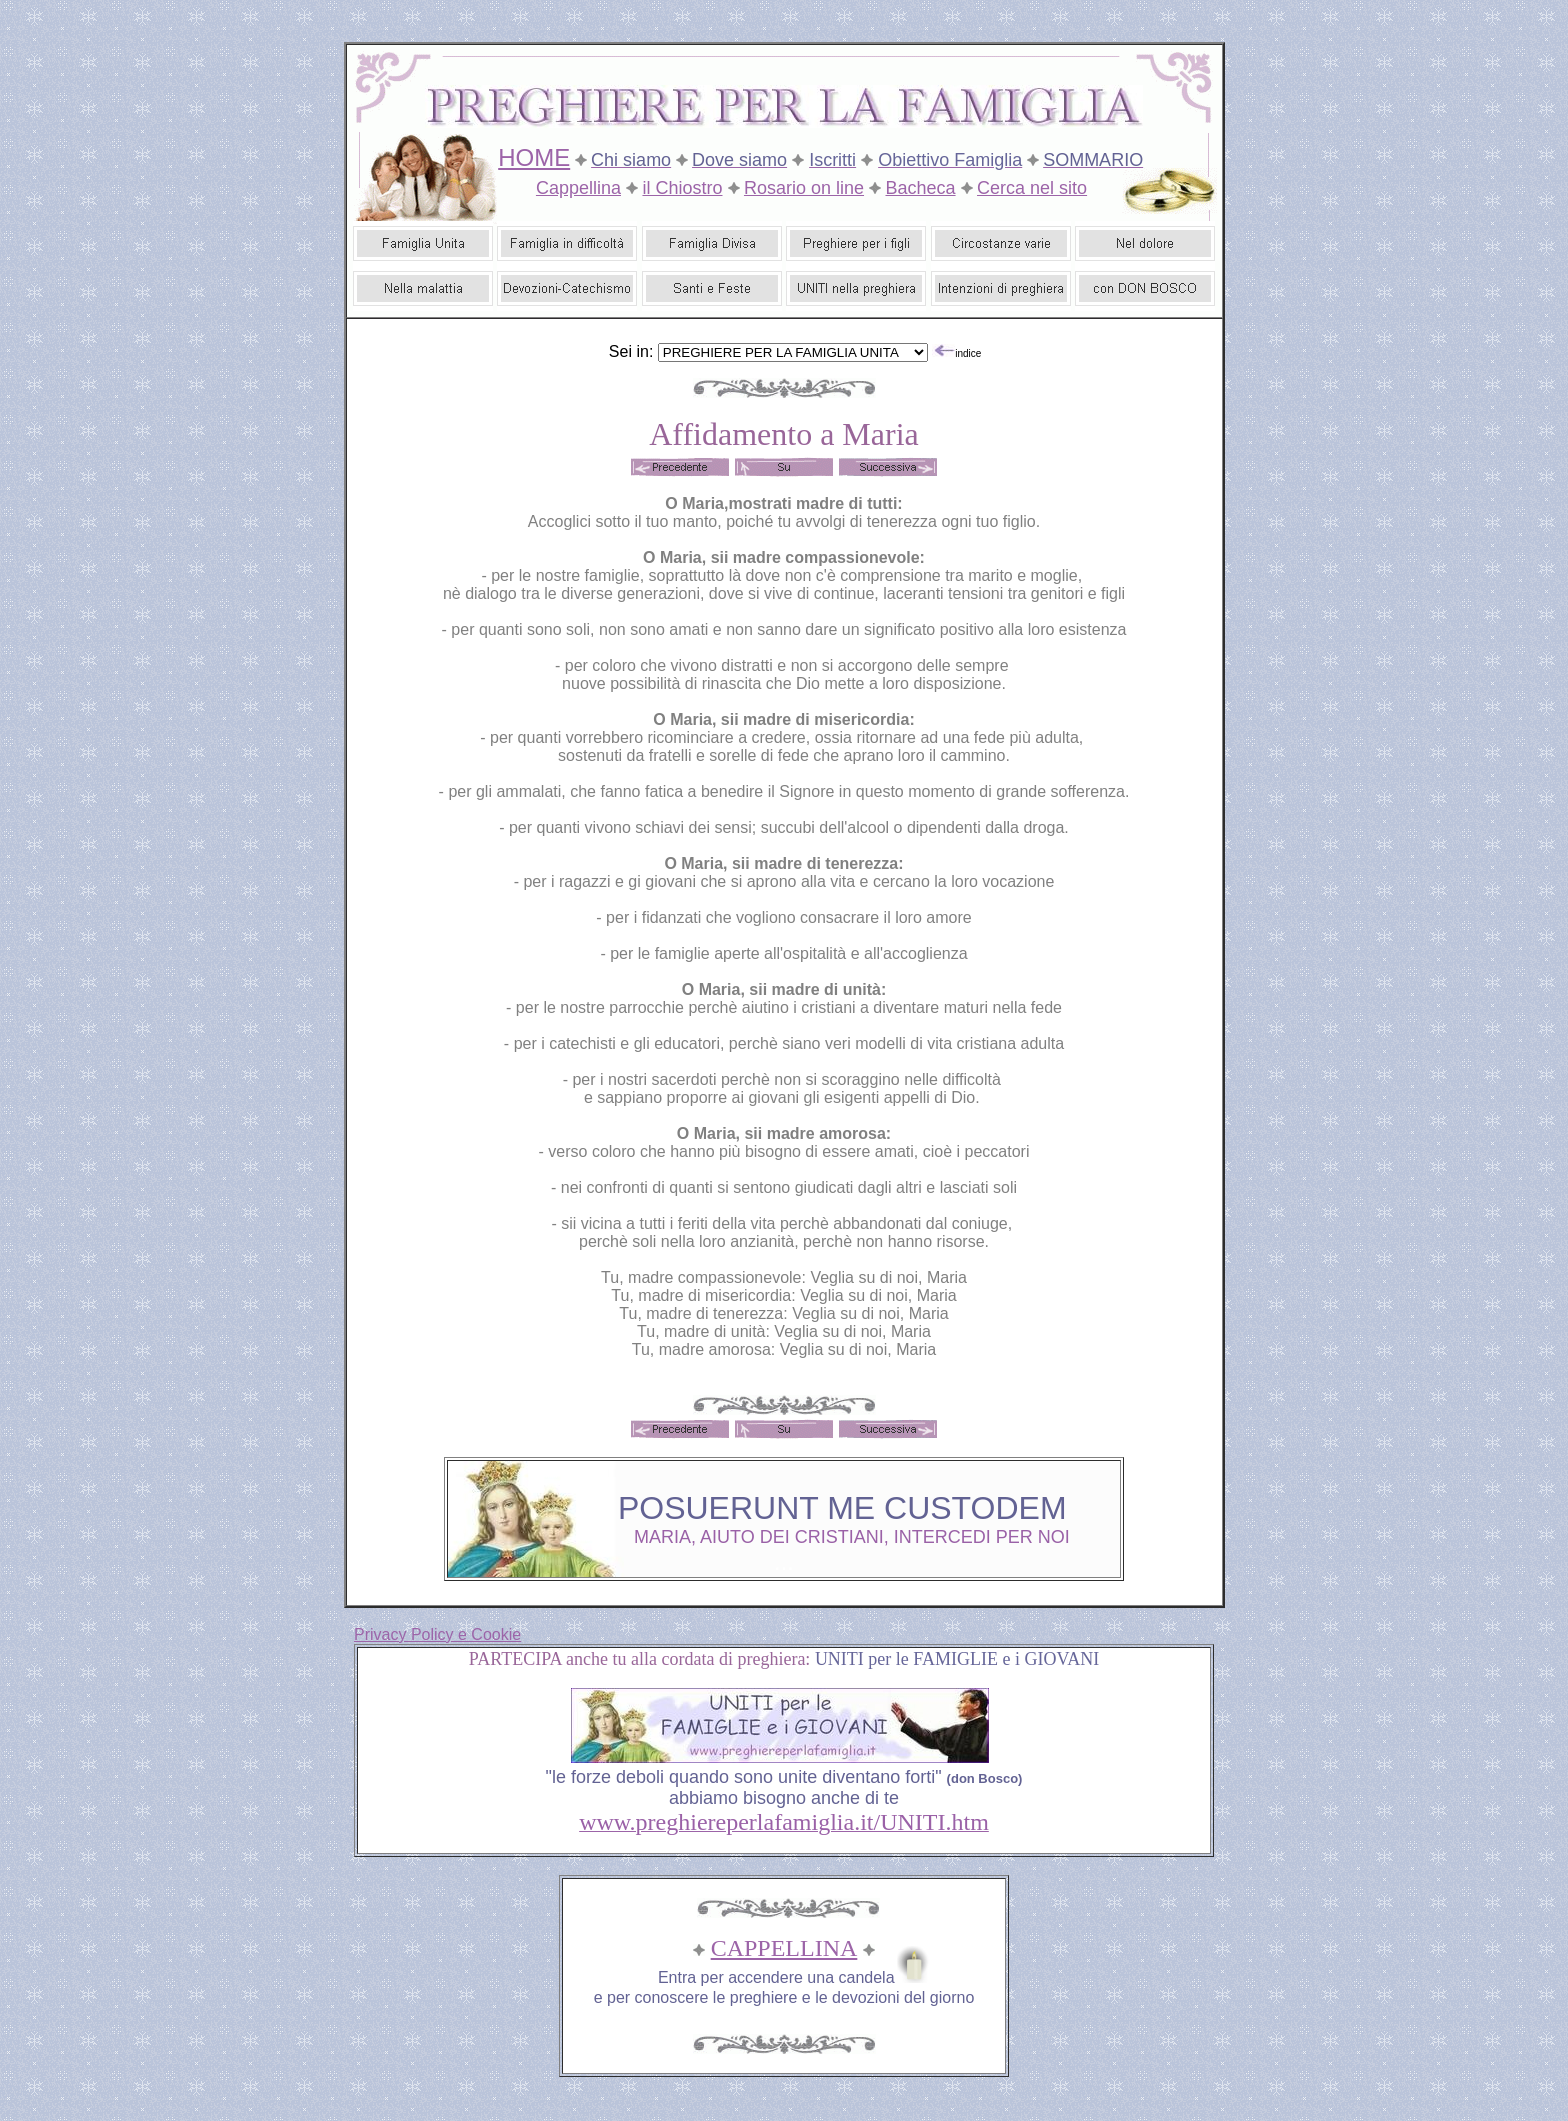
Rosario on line (804, 188)
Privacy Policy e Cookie (437, 1634)
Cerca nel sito (1032, 188)
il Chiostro (682, 188)
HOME (534, 157)
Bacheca (921, 188)
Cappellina (578, 188)
